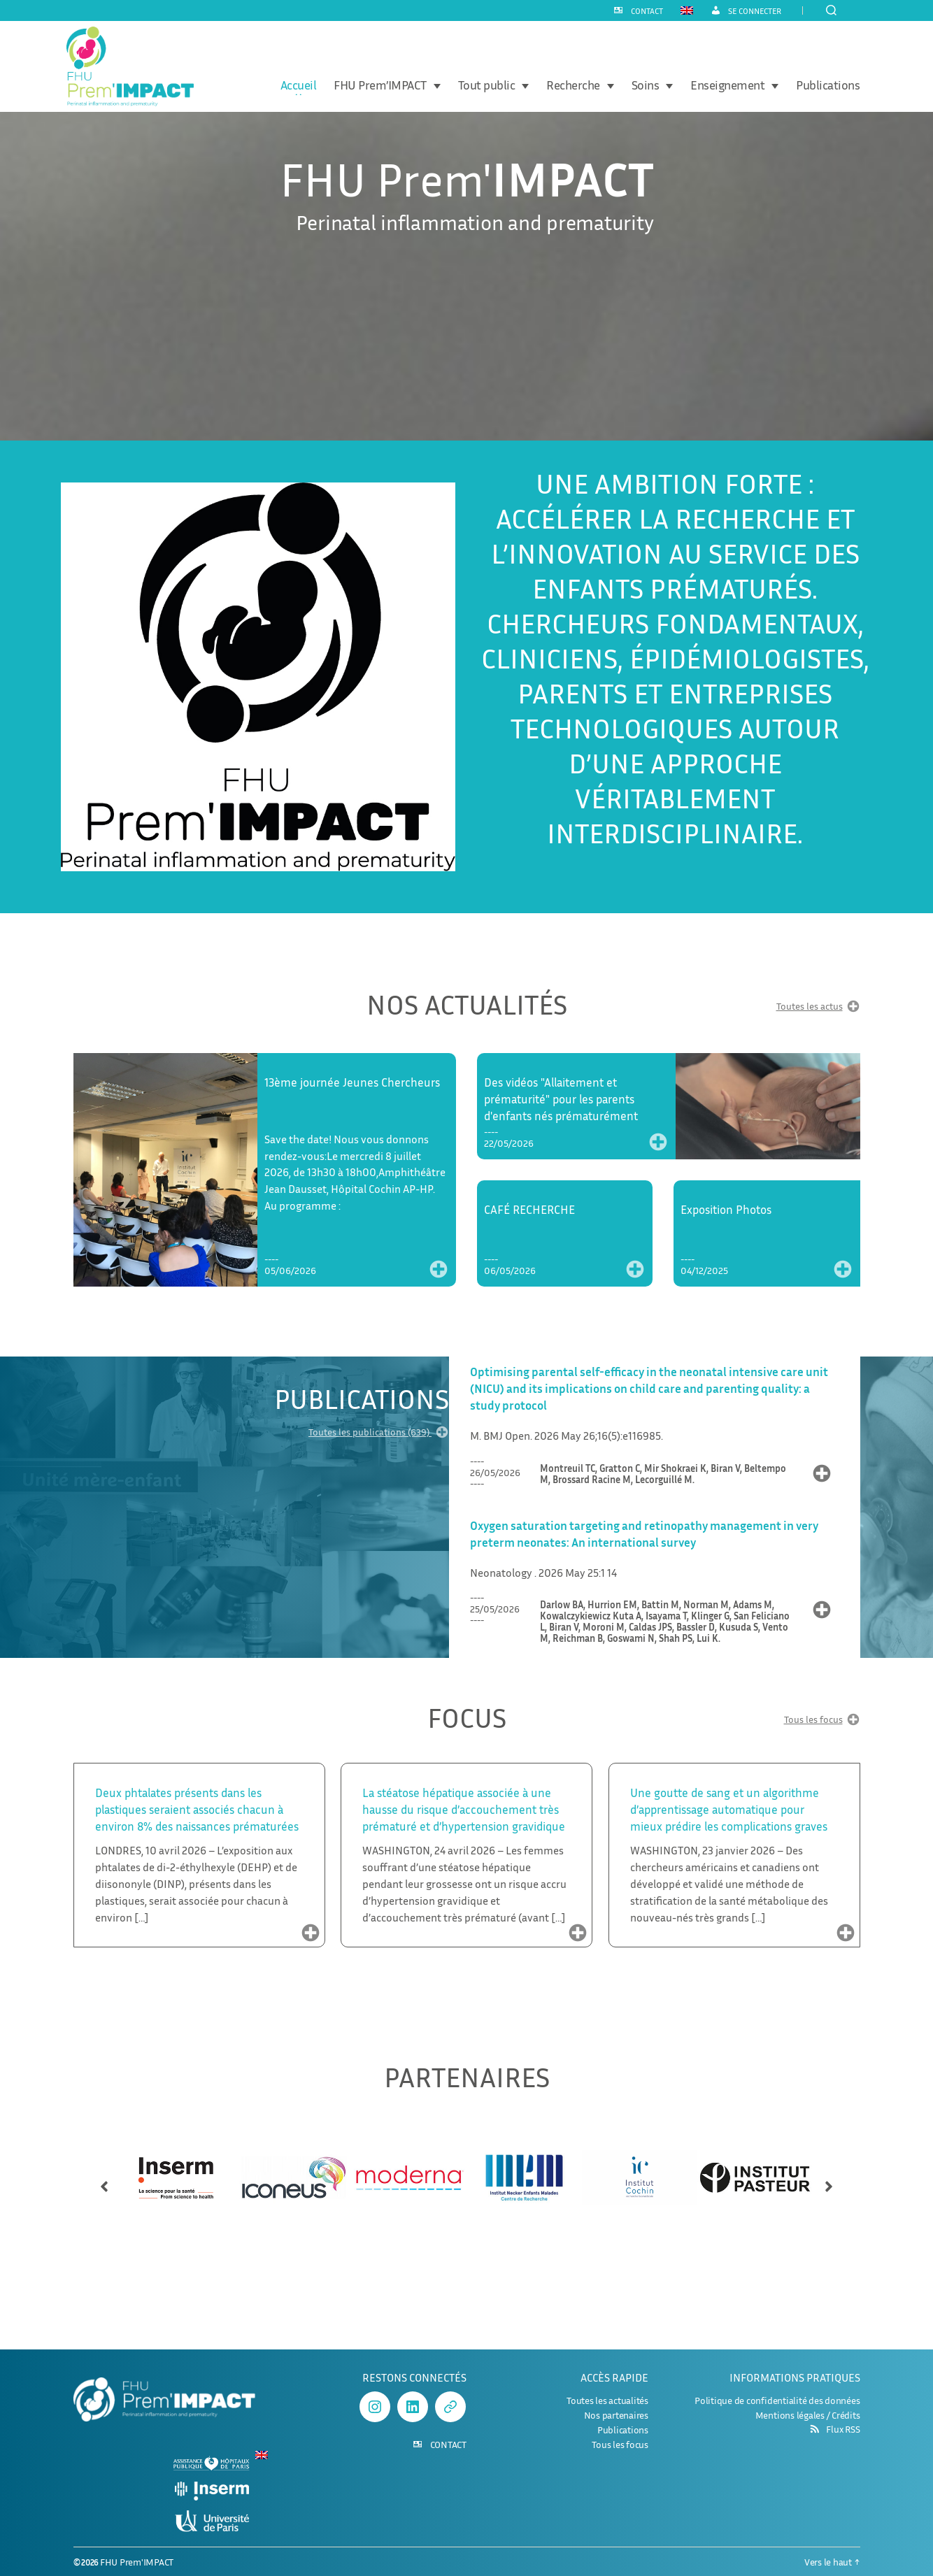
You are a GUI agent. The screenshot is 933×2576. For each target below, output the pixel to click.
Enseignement (727, 85)
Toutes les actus (818, 1008)
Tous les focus (822, 1722)
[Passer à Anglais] (687, 10)
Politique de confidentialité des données (777, 2400)
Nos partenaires (616, 2415)
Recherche (573, 85)
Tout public (486, 85)
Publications (828, 85)
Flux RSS (843, 2429)
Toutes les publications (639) (378, 1434)
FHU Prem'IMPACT (136, 2562)
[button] (104, 2180)
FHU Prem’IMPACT (380, 85)
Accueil (298, 85)
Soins (646, 85)
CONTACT (647, 11)
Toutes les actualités (607, 2400)
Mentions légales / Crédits (807, 2415)
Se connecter (754, 11)
